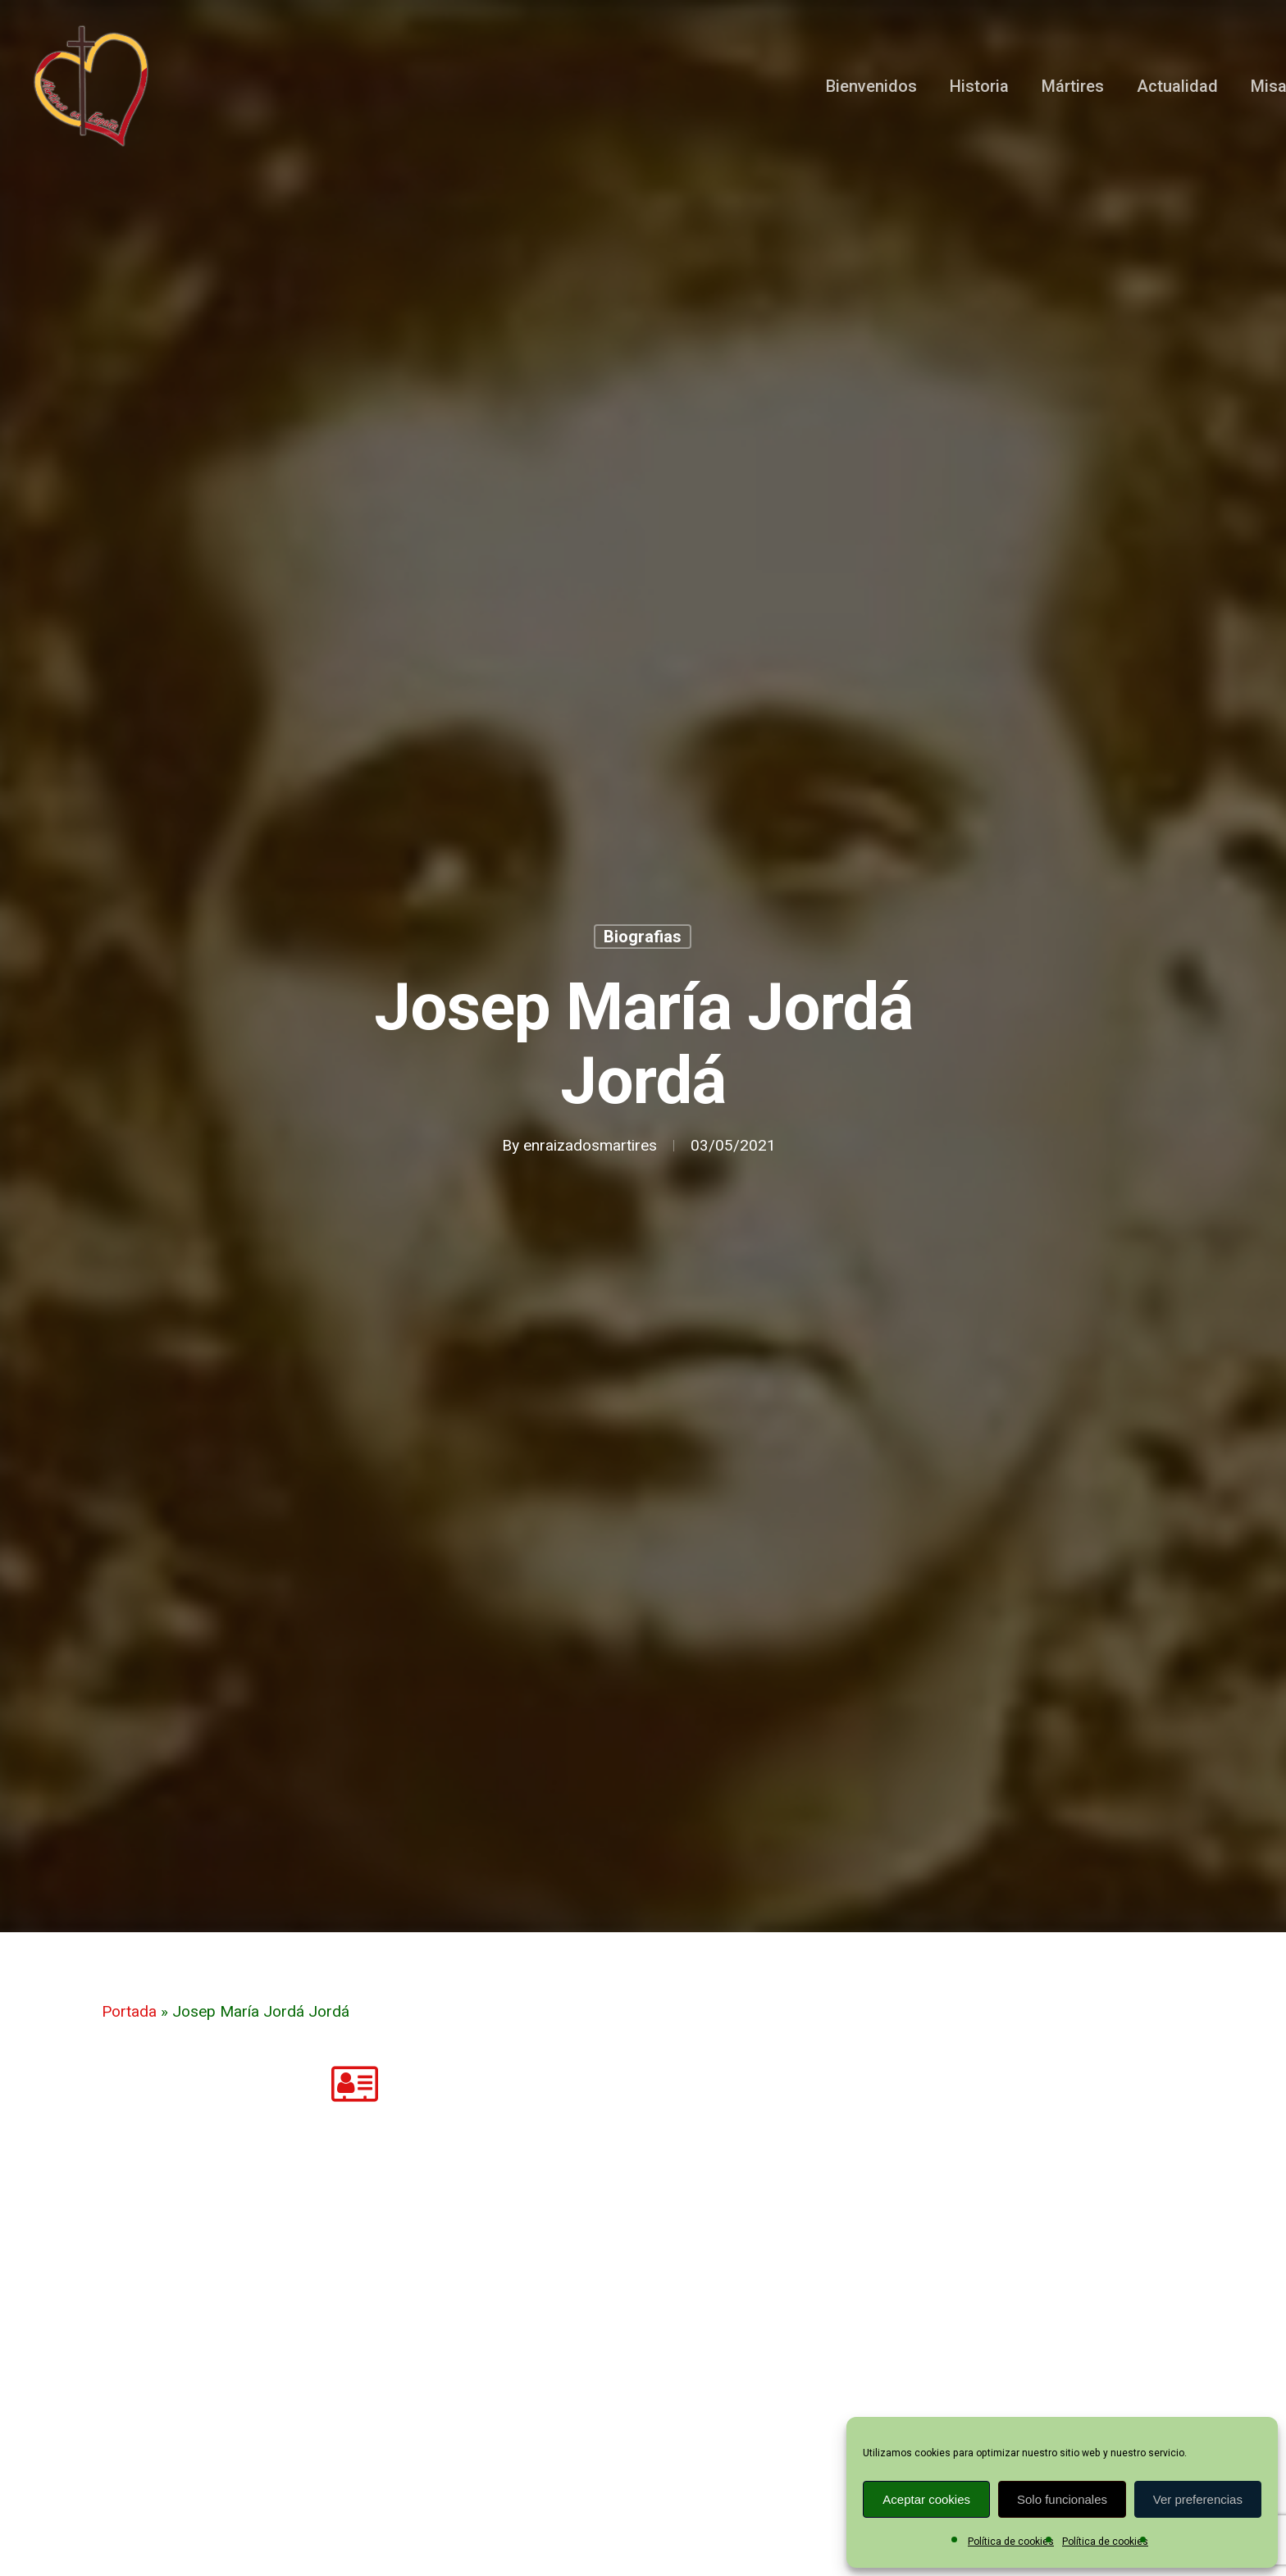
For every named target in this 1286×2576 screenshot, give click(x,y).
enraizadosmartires (590, 1145)
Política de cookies (1011, 2541)
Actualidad (1177, 86)
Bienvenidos (871, 86)
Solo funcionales (1062, 2499)
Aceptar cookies (926, 2499)
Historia (979, 86)
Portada (129, 2011)
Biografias (643, 936)
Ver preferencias (1198, 2499)
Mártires (1073, 86)
